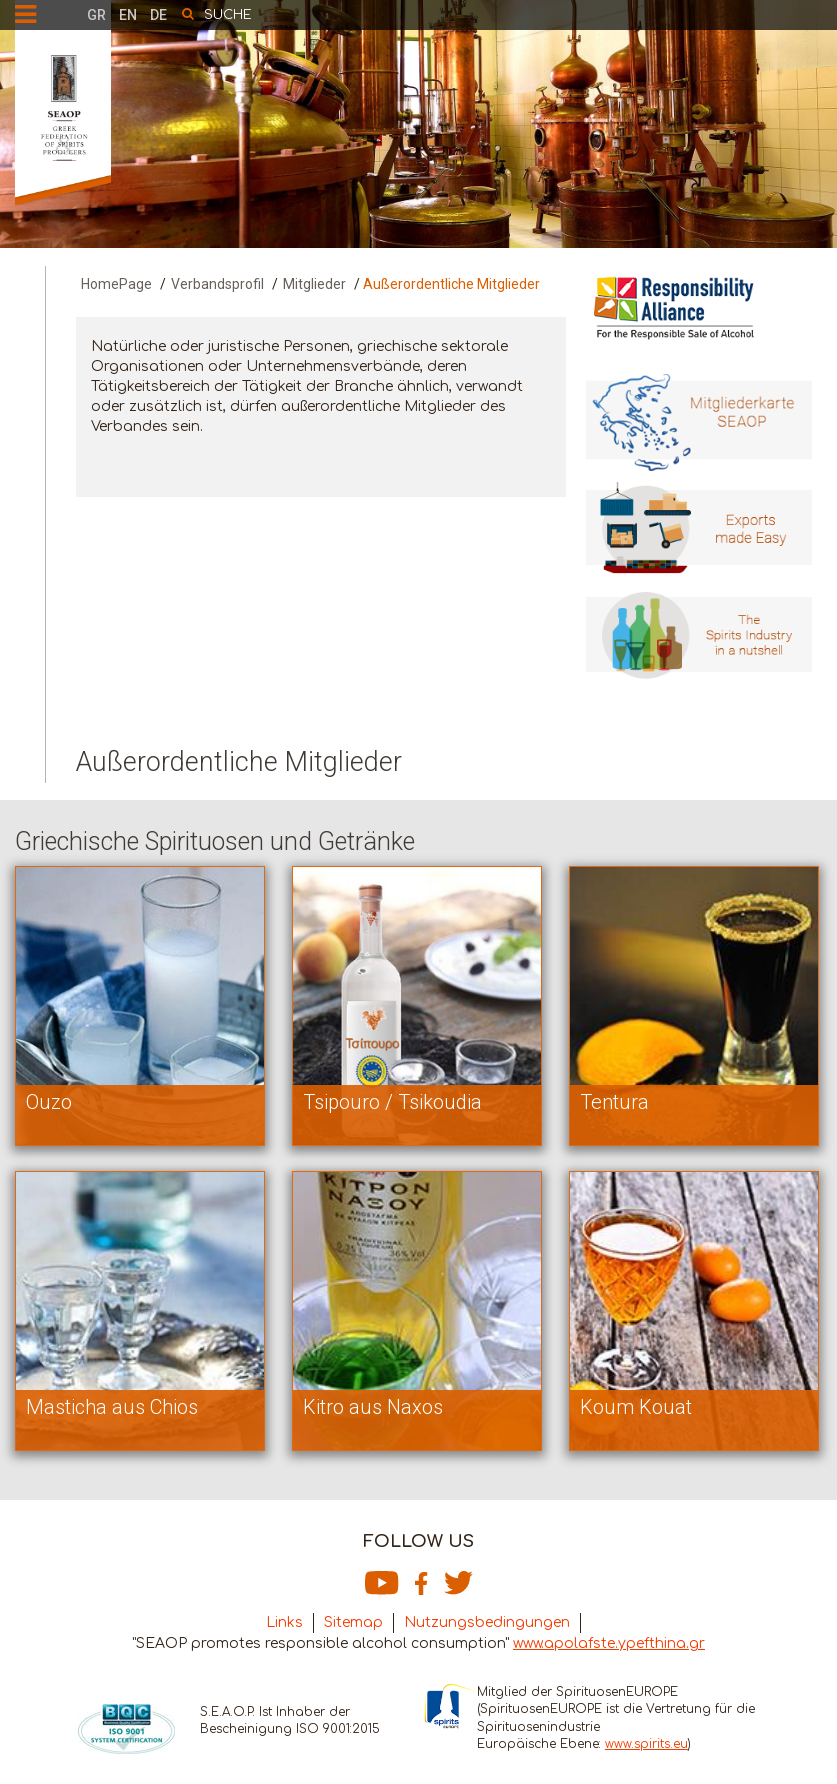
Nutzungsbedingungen (487, 1622)
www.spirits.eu (646, 1744)
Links (284, 1622)
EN (128, 15)
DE (158, 15)
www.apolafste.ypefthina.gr (609, 1643)
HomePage (116, 284)
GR (96, 15)
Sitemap (353, 1622)
